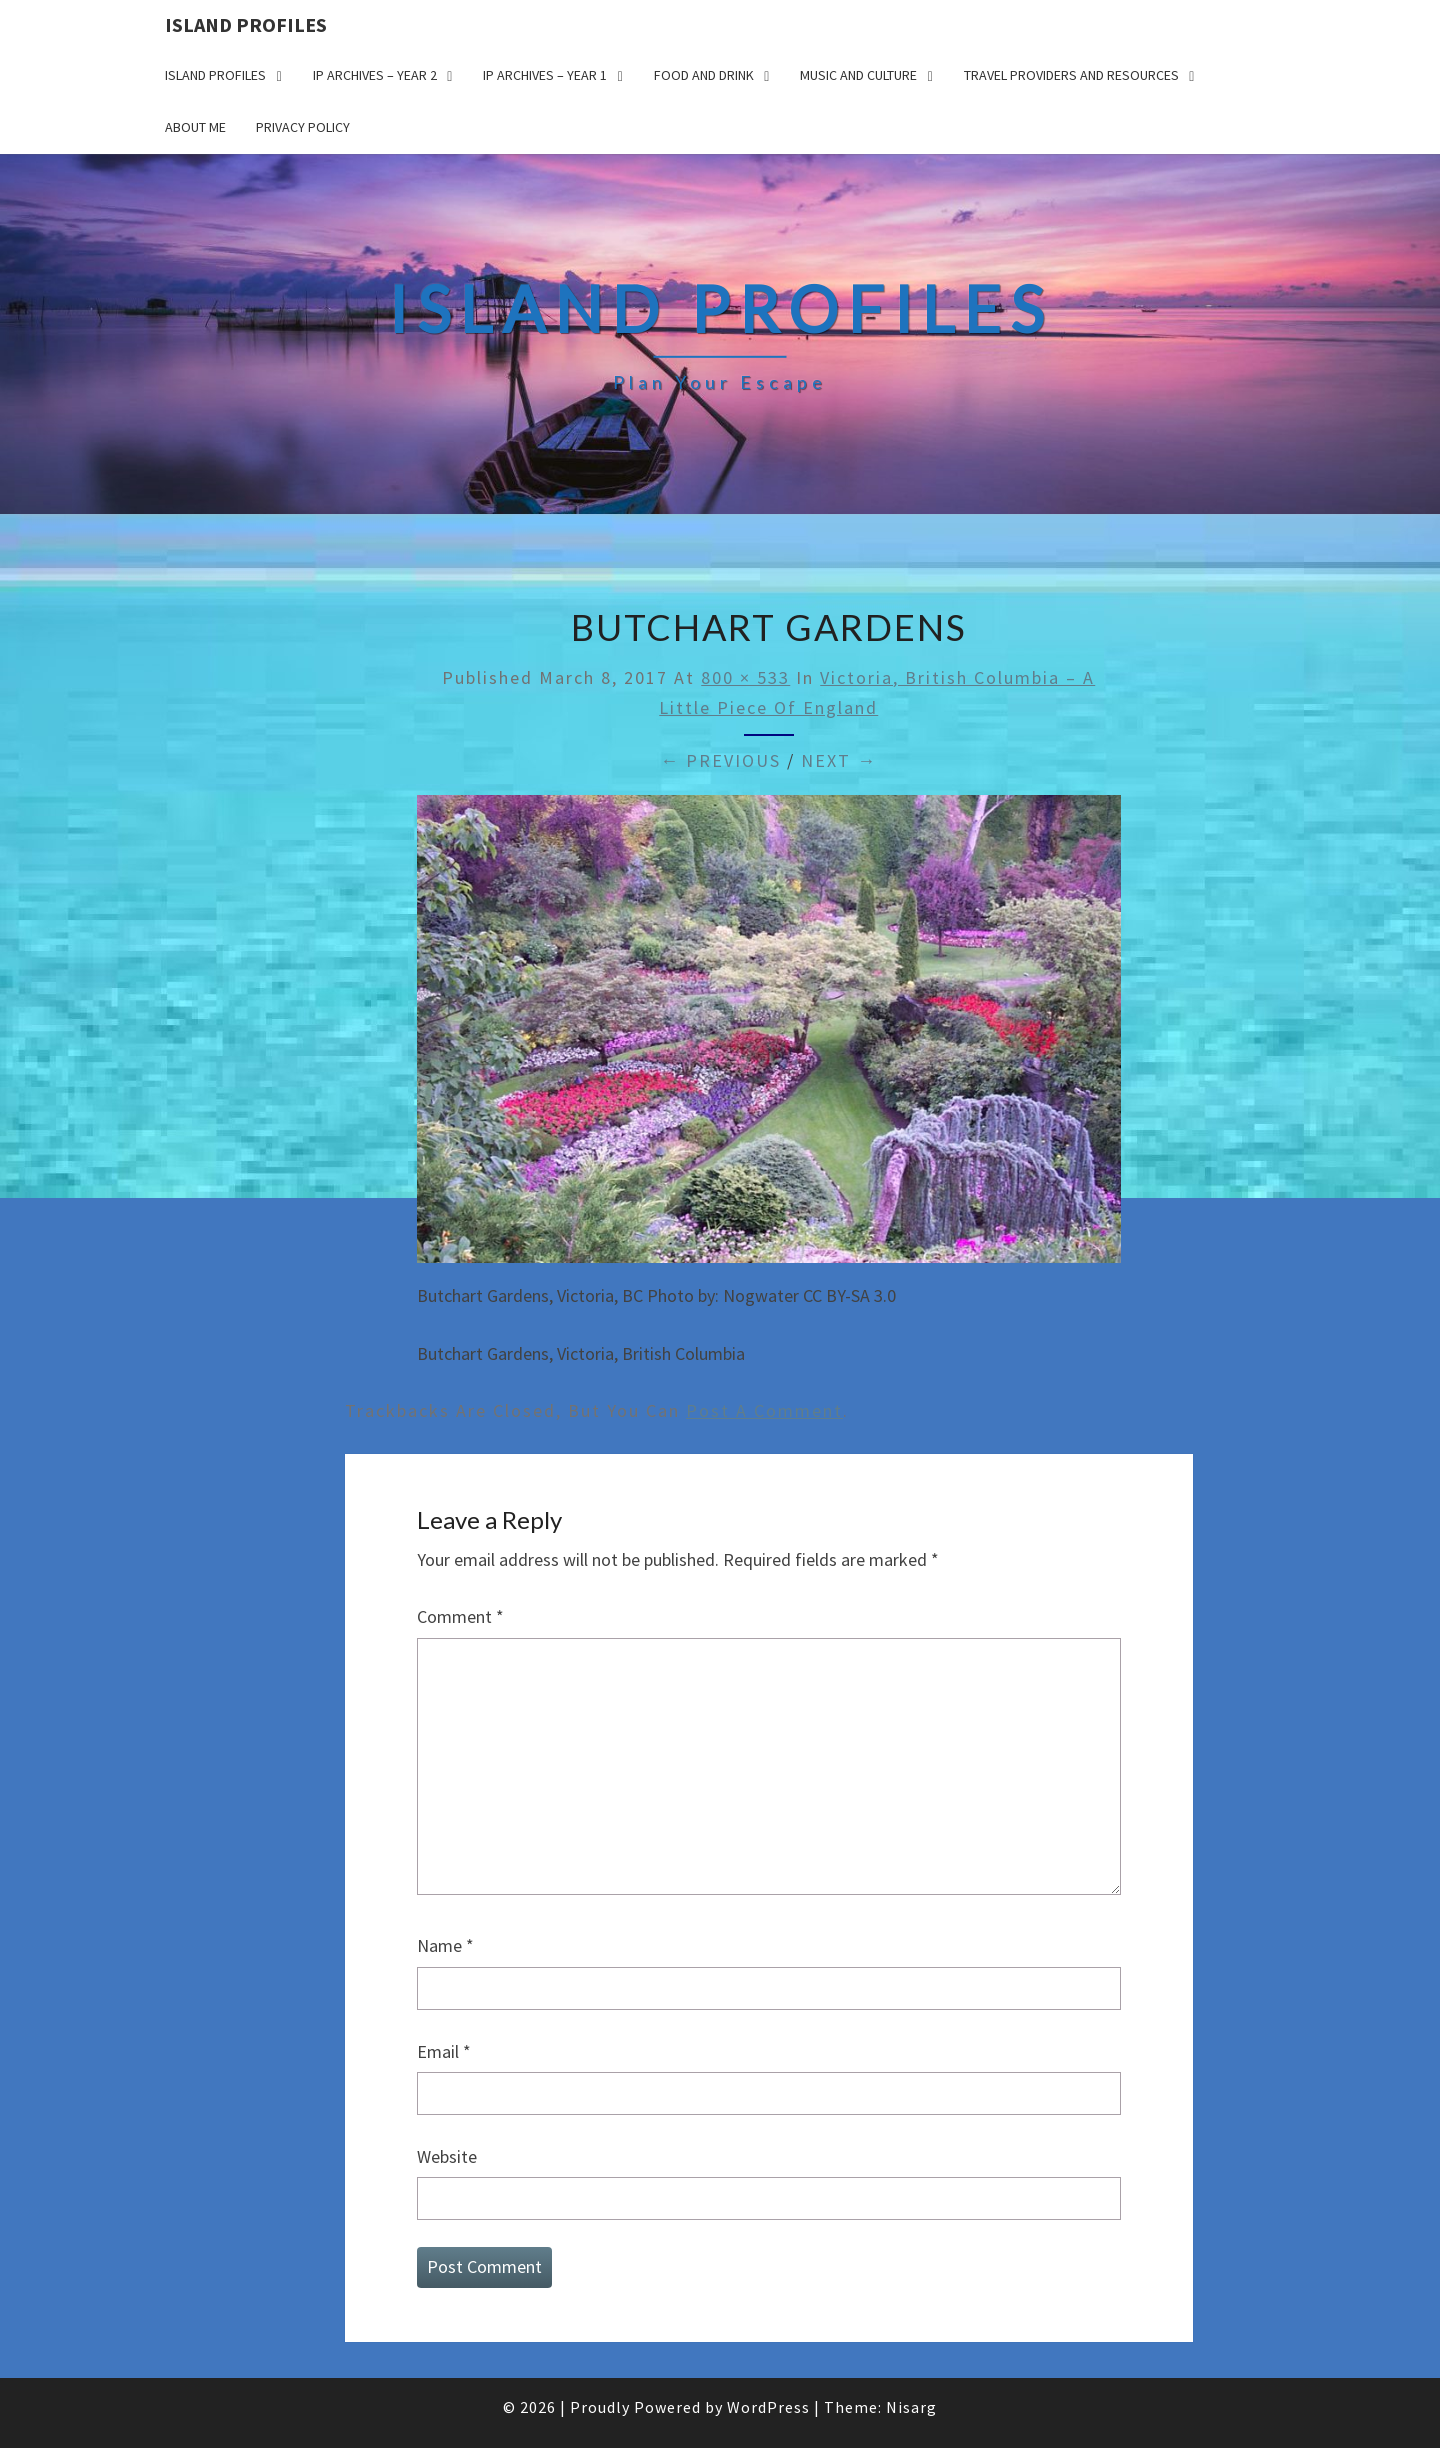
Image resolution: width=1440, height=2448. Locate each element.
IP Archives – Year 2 (375, 75)
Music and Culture (858, 75)
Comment (460, 1616)
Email (444, 2051)
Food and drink (704, 75)
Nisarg (911, 2407)
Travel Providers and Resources (1071, 75)
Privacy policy (303, 127)
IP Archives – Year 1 (545, 75)
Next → (839, 760)
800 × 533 (745, 677)
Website (447, 2156)
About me (195, 127)
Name (445, 1945)
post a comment (764, 1410)
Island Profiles (246, 24)
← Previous (720, 760)
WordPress (768, 2407)
